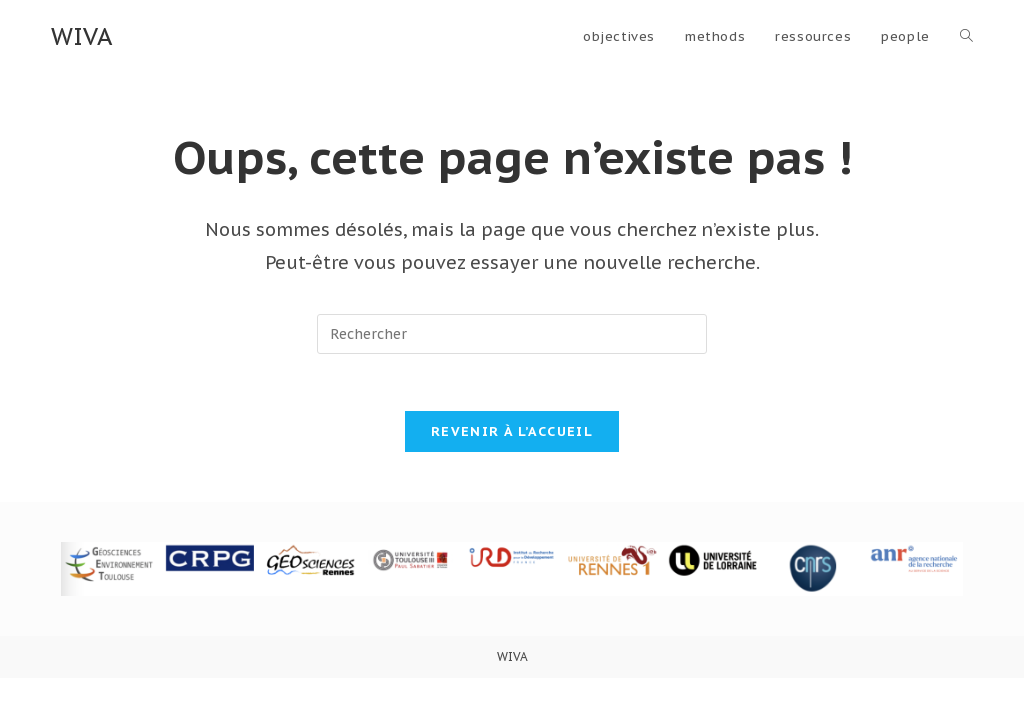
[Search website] (966, 37)
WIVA (81, 36)
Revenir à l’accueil (512, 434)
